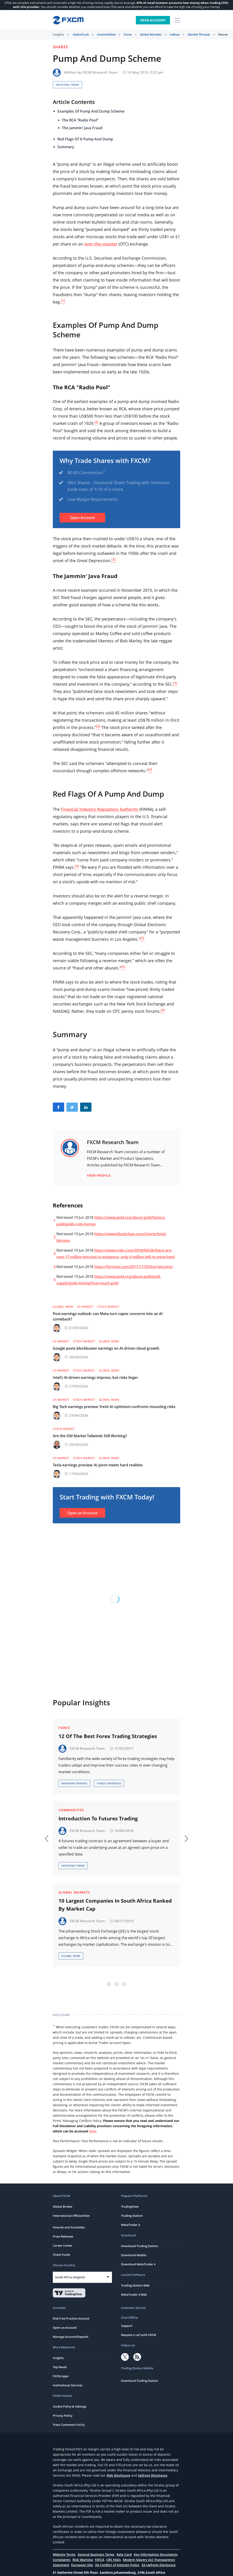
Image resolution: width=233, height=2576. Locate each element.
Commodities (106, 34)
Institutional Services (67, 2385)
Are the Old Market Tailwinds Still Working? (90, 1435)
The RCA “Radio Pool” (80, 120)
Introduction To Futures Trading (98, 1818)
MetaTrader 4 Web (134, 2294)
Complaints (62, 2560)
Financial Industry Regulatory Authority (99, 809)
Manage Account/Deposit (70, 2337)
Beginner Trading (74, 1783)
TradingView (130, 2206)
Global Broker (63, 2206)
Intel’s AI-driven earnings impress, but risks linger (95, 1377)
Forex (128, 34)
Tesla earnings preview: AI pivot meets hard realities (98, 1465)
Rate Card (124, 2554)
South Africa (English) (70, 2277)
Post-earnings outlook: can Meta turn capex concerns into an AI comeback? (108, 1316)
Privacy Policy (62, 2415)
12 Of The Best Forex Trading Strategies (107, 1736)
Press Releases (63, 2236)
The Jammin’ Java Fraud (82, 127)
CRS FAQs (113, 2560)
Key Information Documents (156, 2554)
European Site (82, 2565)
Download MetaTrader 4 (138, 2264)
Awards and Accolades (69, 2227)
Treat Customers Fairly (69, 2425)
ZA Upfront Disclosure (159, 2565)
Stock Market (108, 1306)
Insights (58, 34)
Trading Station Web (135, 2285)
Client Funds (61, 2255)
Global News (63, 1306)
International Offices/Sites (71, 2216)
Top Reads (60, 2367)
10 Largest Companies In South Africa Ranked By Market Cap (115, 1904)
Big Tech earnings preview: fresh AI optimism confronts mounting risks (114, 1406)
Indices (175, 34)
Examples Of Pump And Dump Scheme (90, 111)
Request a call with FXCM (138, 2335)
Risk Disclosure (118, 2475)
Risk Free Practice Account (71, 2318)
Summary (65, 146)
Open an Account (82, 1512)
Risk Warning (83, 2560)
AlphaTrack (81, 34)
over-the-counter (100, 244)
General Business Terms (96, 2554)
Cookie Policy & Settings (69, 2406)
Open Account (153, 20)
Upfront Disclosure (152, 2475)
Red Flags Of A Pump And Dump (85, 139)
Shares (223, 34)
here (92, 2131)
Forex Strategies (109, 1783)
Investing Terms (67, 84)
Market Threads (199, 34)
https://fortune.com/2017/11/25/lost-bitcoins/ (133, 1266)
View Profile (99, 1175)
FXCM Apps (60, 2376)
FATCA (99, 2560)
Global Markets (151, 34)
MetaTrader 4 (130, 2225)
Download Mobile (133, 2255)
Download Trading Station (139, 2246)
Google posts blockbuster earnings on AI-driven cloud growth (106, 1348)
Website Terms (64, 2554)
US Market (85, 1306)
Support (126, 2326)
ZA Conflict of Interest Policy (117, 2565)
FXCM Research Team (99, 72)
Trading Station (132, 2216)
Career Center (62, 2245)
